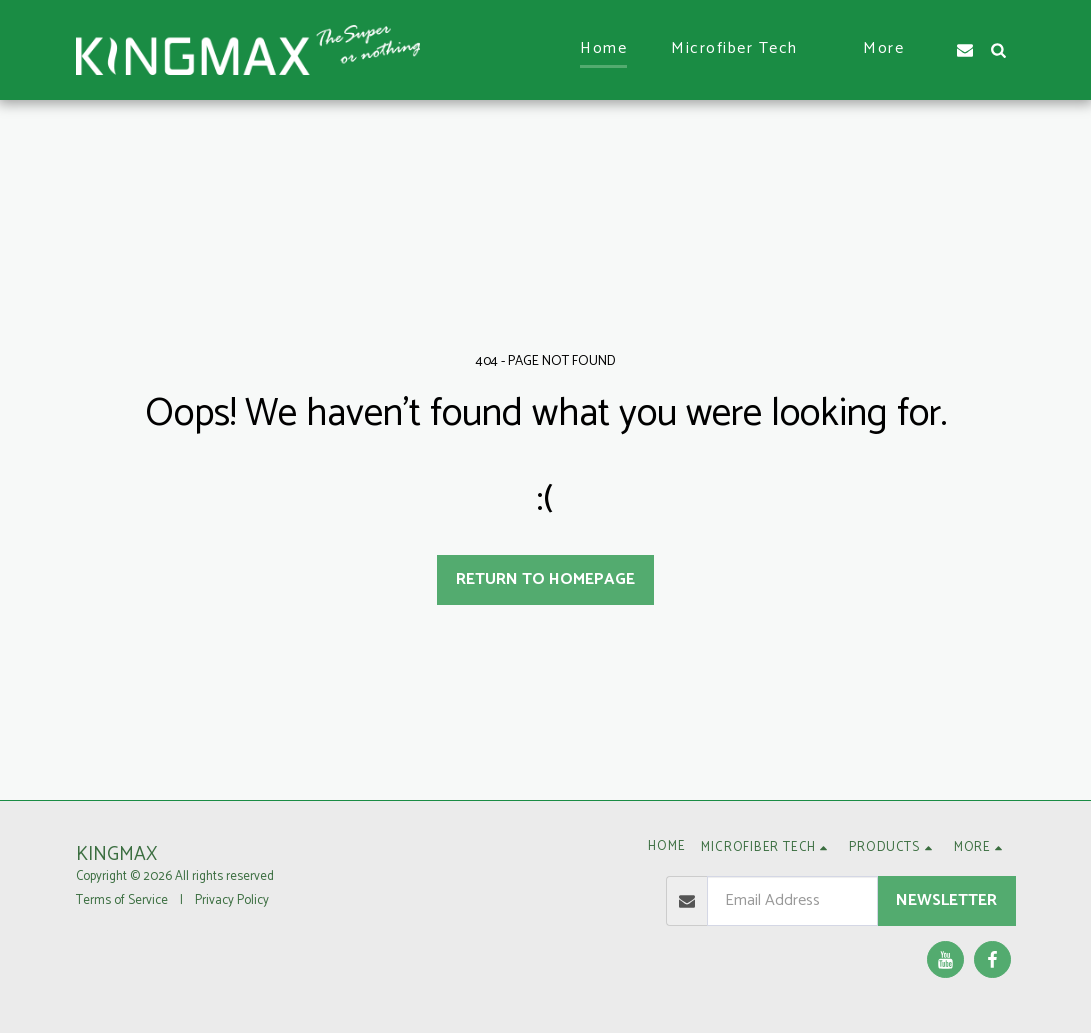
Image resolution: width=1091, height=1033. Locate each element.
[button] (745, 49)
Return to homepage (545, 579)
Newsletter (946, 900)
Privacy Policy (232, 900)
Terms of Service (122, 900)
